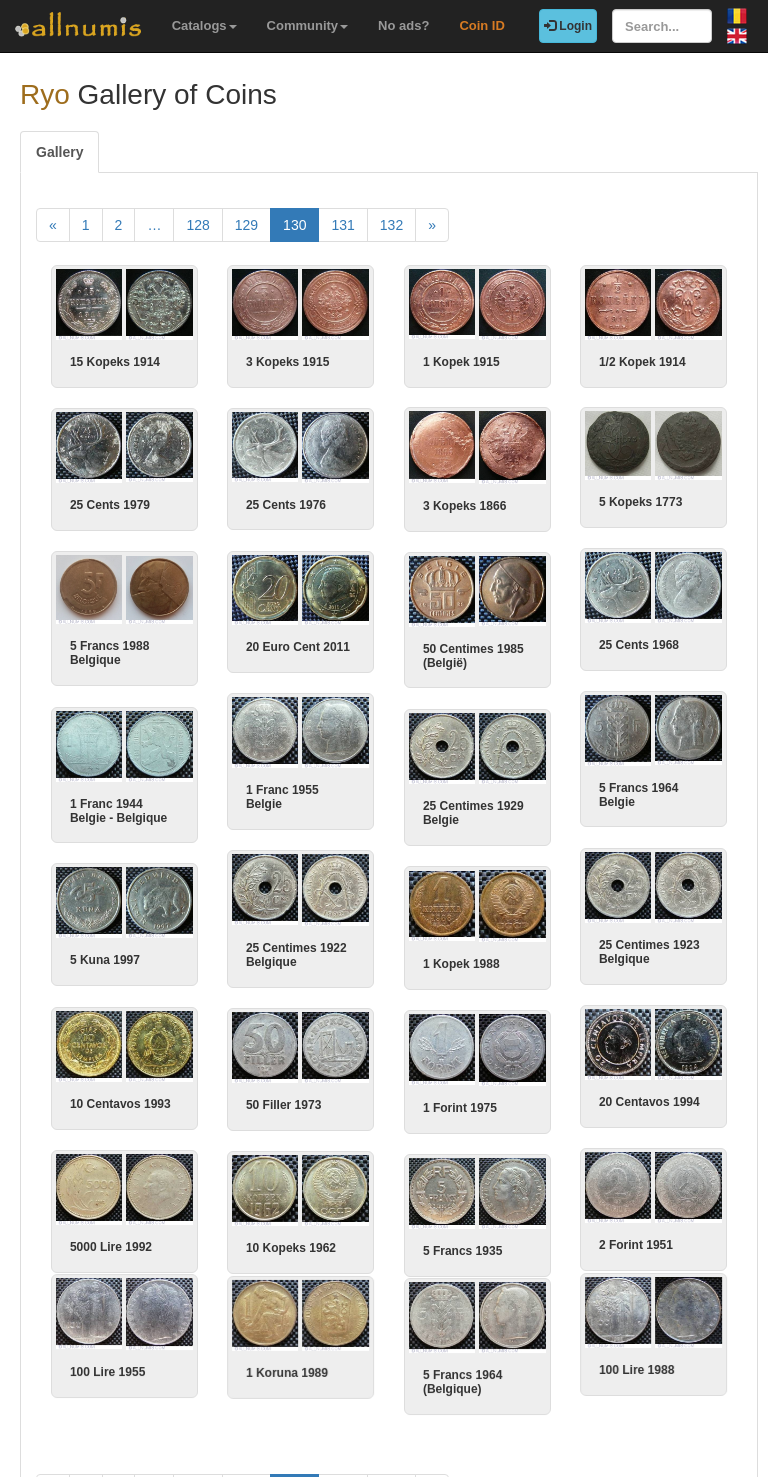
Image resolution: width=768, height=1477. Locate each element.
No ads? (403, 25)
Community (308, 25)
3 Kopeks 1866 (455, 506)
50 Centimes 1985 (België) (478, 655)
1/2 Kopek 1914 (642, 362)
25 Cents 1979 (119, 505)
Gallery (59, 152)
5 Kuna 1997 (114, 959)
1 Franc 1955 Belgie (282, 796)
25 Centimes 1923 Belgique (635, 950)
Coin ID (482, 25)
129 (246, 225)
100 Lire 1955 (112, 1366)
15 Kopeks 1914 (115, 362)
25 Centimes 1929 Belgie (478, 812)
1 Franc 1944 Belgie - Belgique (127, 809)
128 (197, 225)
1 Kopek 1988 (466, 962)
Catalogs (204, 25)
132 (391, 225)
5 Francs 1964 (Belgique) (467, 1376)
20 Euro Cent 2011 (298, 646)
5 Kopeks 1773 (631, 502)
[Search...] (662, 26)
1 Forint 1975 (465, 1105)
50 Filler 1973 (288, 1103)
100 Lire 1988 (622, 1364)
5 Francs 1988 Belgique (118, 653)
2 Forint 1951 (622, 1242)
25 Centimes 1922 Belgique (296, 953)
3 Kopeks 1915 (287, 362)
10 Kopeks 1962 (296, 1245)
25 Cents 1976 (296, 504)
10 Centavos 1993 (125, 1101)
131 (342, 225)
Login (568, 26)
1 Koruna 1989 (292, 1367)
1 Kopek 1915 (461, 362)
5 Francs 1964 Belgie (624, 794)
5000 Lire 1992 (116, 1244)
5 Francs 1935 (467, 1247)
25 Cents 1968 (625, 645)
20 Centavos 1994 (635, 1100)
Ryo (45, 94)
